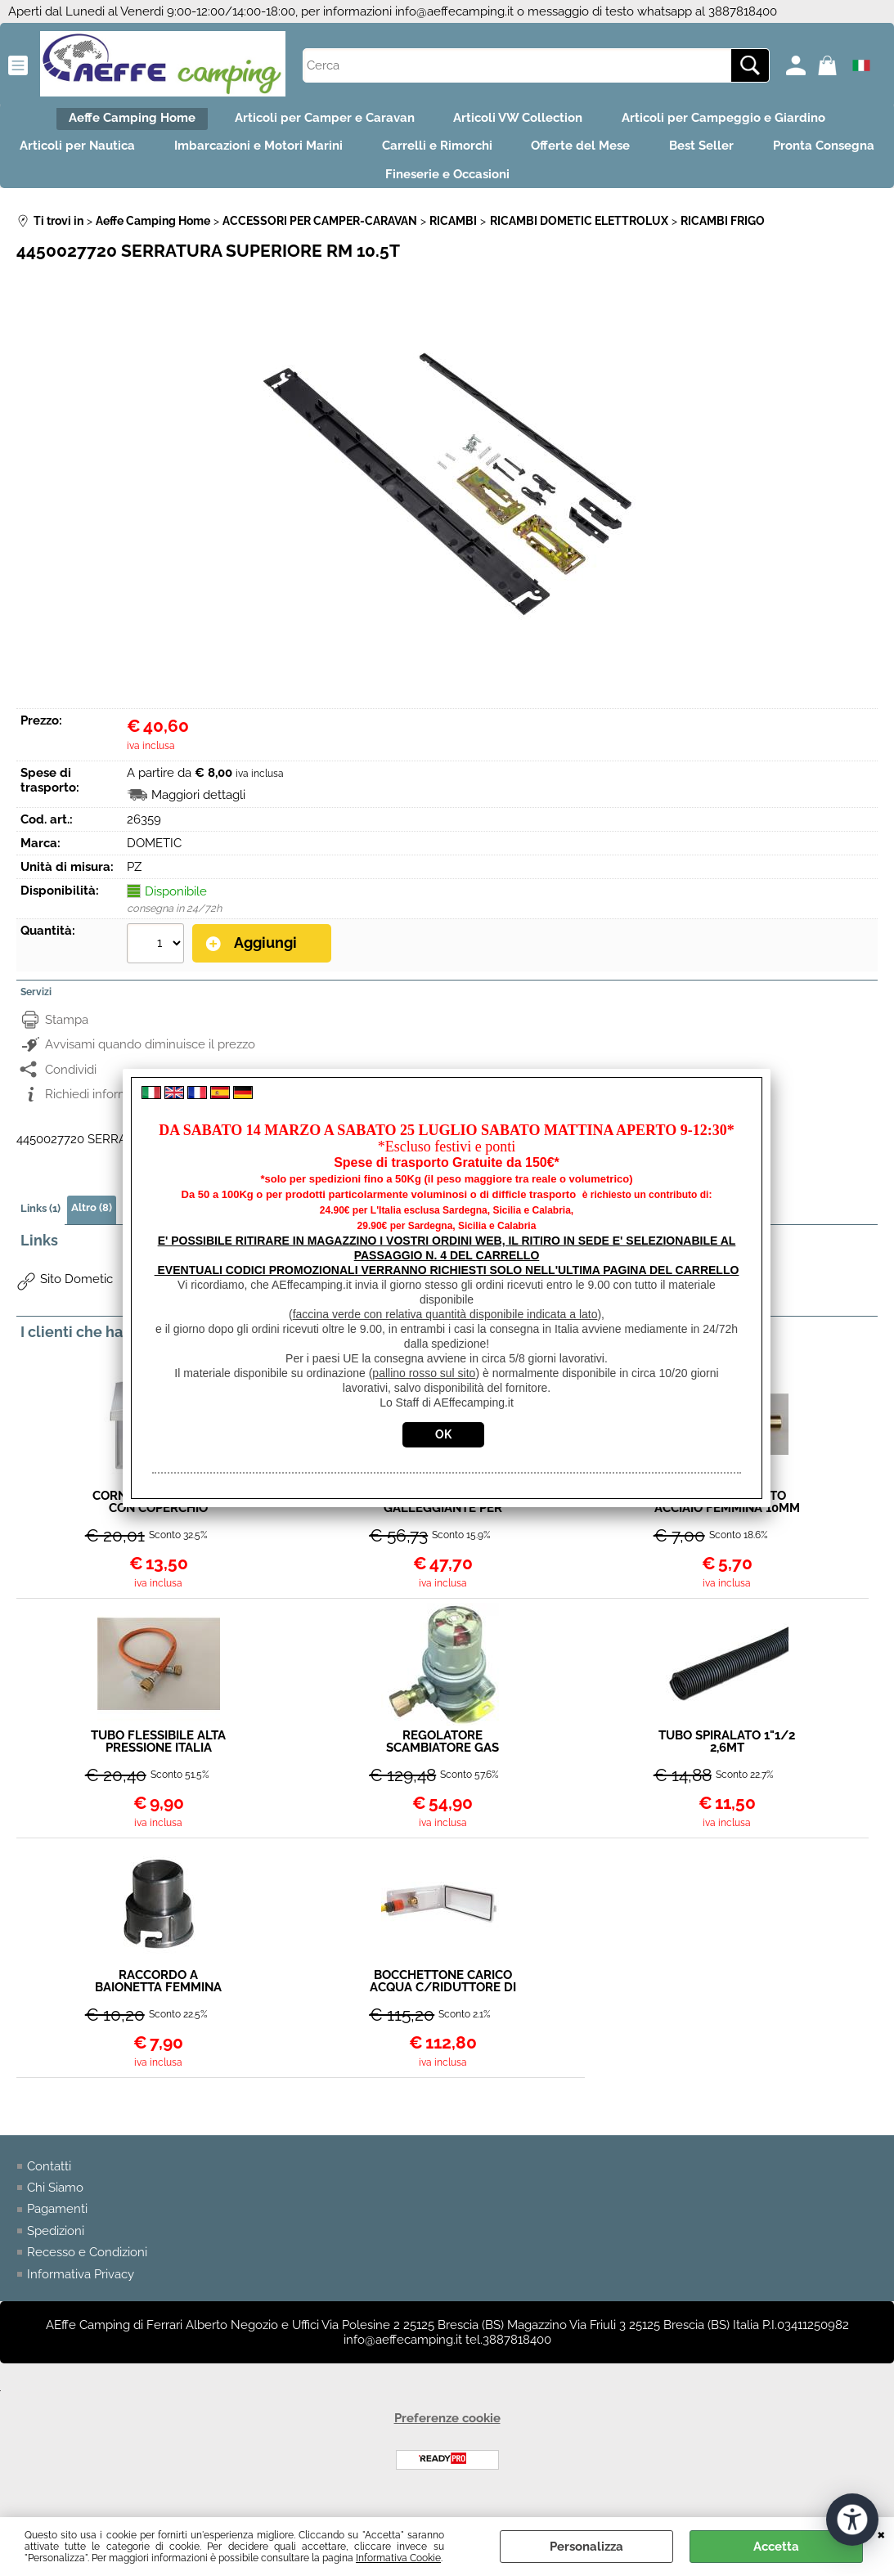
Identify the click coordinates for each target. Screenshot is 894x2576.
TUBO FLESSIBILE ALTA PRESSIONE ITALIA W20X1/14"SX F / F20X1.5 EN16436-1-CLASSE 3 (158, 1760)
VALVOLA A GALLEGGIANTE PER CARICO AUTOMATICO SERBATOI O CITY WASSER (442, 1520)
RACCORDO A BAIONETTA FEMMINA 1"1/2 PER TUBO (158, 2000)
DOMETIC (154, 862)
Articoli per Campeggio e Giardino (739, 121)
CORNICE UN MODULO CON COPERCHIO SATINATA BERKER (158, 1520)
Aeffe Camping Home (117, 121)
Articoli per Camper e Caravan (320, 121)
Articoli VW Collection (523, 121)
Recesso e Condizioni (87, 2271)
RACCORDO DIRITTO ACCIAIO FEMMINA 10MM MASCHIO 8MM (727, 1520)
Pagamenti (57, 2228)
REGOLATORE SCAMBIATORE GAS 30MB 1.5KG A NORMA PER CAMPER (443, 1760)
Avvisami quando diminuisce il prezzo (150, 1063)
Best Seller (792, 156)
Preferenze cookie (447, 2437)
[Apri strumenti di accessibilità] (851, 2517)
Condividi (71, 1087)
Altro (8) (91, 1225)
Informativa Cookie (398, 2558)
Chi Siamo (55, 2206)
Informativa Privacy (80, 2293)
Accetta (776, 2546)
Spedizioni (55, 2249)
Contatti (49, 2185)
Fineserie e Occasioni (522, 190)
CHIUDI (881, 2533)
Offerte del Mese (661, 156)
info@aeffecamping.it (454, 11)
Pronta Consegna (360, 190)
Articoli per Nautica (128, 156)
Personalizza (586, 2546)
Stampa (66, 1037)
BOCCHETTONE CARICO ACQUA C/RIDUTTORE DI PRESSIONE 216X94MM (443, 2000)
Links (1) (40, 1226)
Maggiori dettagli (198, 814)
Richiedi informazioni (103, 1113)
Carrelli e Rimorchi (507, 156)
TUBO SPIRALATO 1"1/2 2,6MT (726, 1760)
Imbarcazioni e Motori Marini (319, 156)
